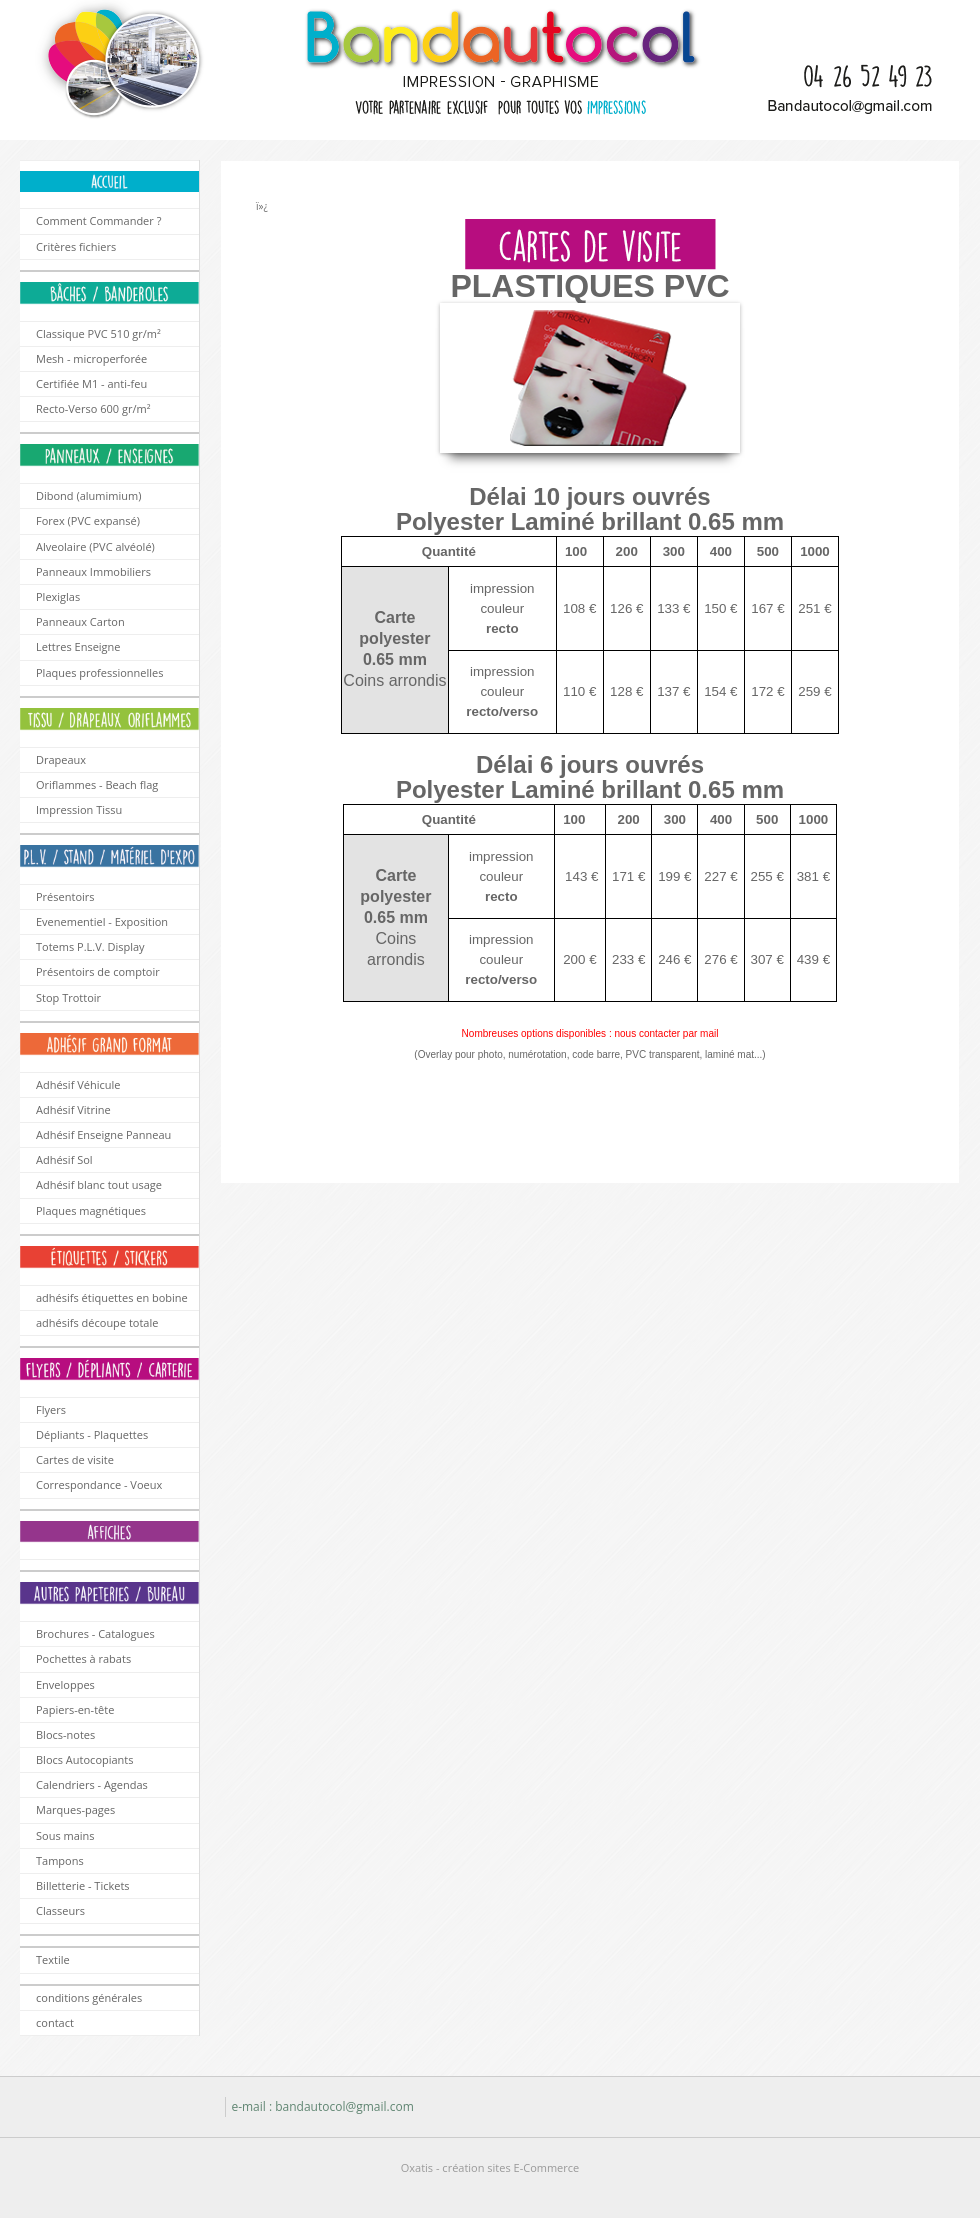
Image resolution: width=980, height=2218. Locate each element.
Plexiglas (58, 596)
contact (55, 2022)
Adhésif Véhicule (78, 1084)
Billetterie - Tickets (83, 1885)
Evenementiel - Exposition (102, 921)
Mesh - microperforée (91, 358)
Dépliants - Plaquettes (92, 1434)
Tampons (60, 1860)
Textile (53, 1959)
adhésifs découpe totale (97, 1322)
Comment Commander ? (98, 220)
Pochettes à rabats (83, 1658)
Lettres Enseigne (78, 646)
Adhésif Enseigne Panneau (103, 1134)
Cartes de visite (75, 1459)
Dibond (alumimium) (88, 495)
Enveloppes (65, 1684)
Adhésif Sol (64, 1159)
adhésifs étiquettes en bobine (112, 1297)
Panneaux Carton (80, 621)
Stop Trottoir (68, 997)
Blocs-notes (65, 1734)
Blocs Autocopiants (85, 1759)
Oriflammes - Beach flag (97, 784)
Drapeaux (61, 759)
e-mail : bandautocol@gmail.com (322, 2106)
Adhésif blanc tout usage (99, 1184)
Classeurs (60, 1910)
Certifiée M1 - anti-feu (91, 383)
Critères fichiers (76, 246)
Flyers (51, 1409)
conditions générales (89, 1997)
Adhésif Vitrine (73, 1109)
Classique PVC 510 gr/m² (98, 333)
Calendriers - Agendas (92, 1784)
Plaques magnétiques (91, 1210)
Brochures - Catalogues (95, 1633)
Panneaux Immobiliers (93, 571)
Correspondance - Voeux (99, 1484)
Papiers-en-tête (75, 1709)
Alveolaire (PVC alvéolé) (95, 546)
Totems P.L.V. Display (90, 946)
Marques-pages (75, 1809)
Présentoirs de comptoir (98, 971)
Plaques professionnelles (100, 672)
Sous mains (65, 1835)
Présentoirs (65, 896)
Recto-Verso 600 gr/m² (93, 408)
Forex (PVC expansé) (88, 520)
